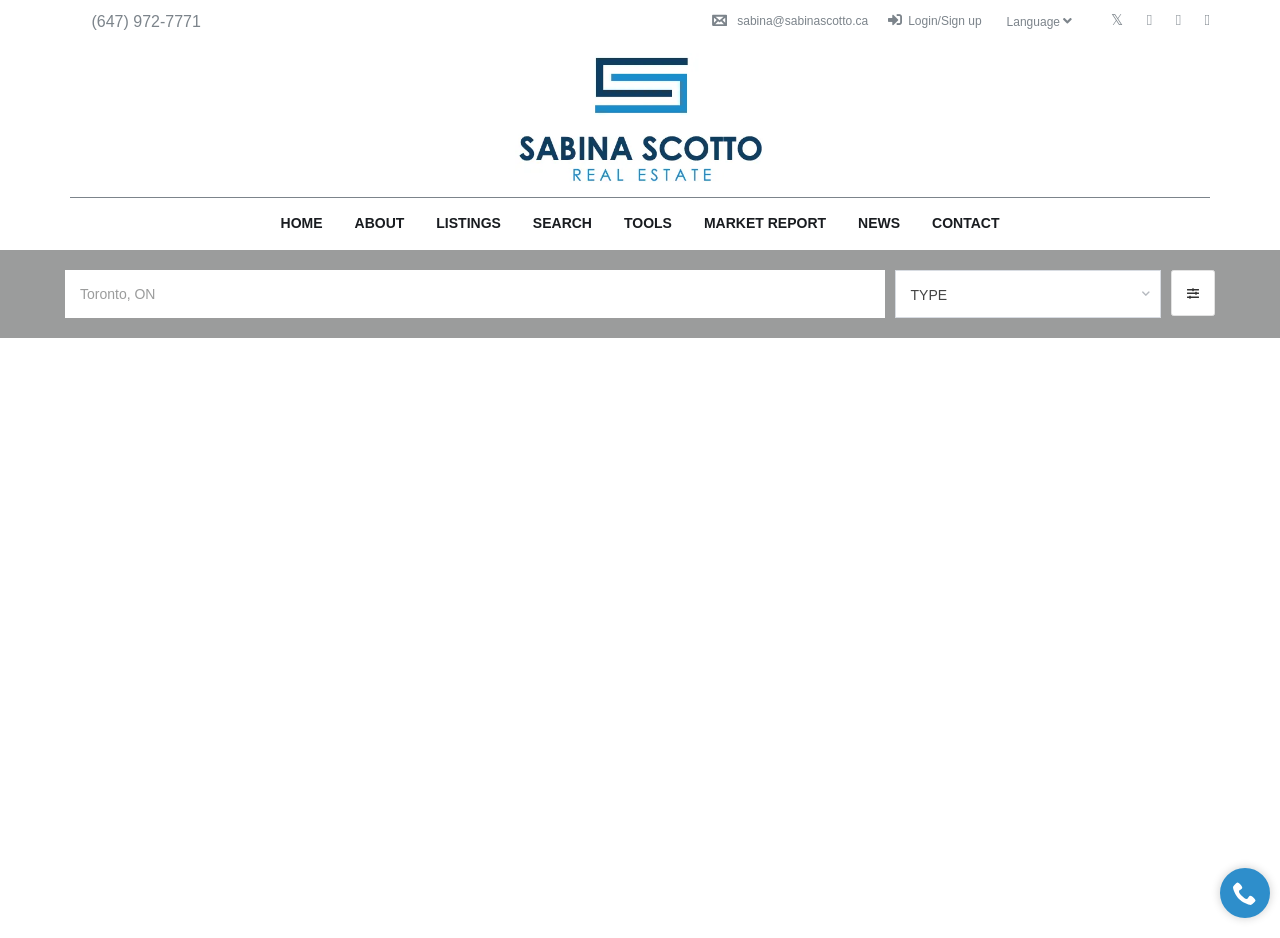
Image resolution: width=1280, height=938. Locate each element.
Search (562, 223)
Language (1040, 21)
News (879, 223)
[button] (1193, 293)
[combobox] (1028, 294)
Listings (468, 223)
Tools (648, 223)
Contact (965, 223)
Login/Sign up (934, 21)
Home (302, 223)
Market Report (765, 223)
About (380, 223)
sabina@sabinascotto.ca (790, 21)
